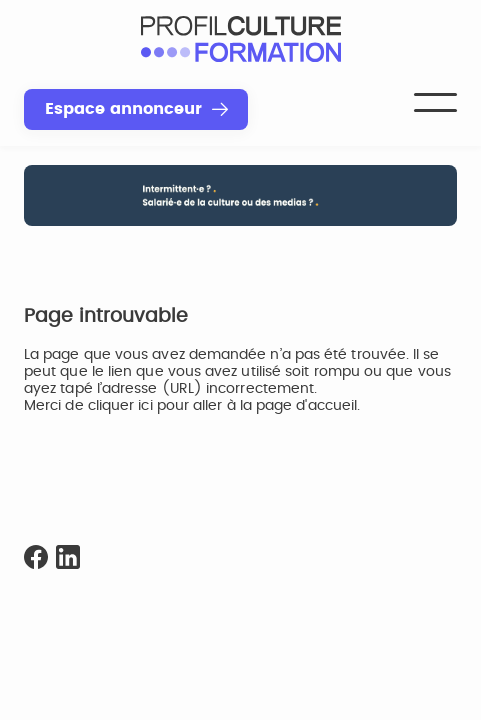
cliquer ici (120, 406)
